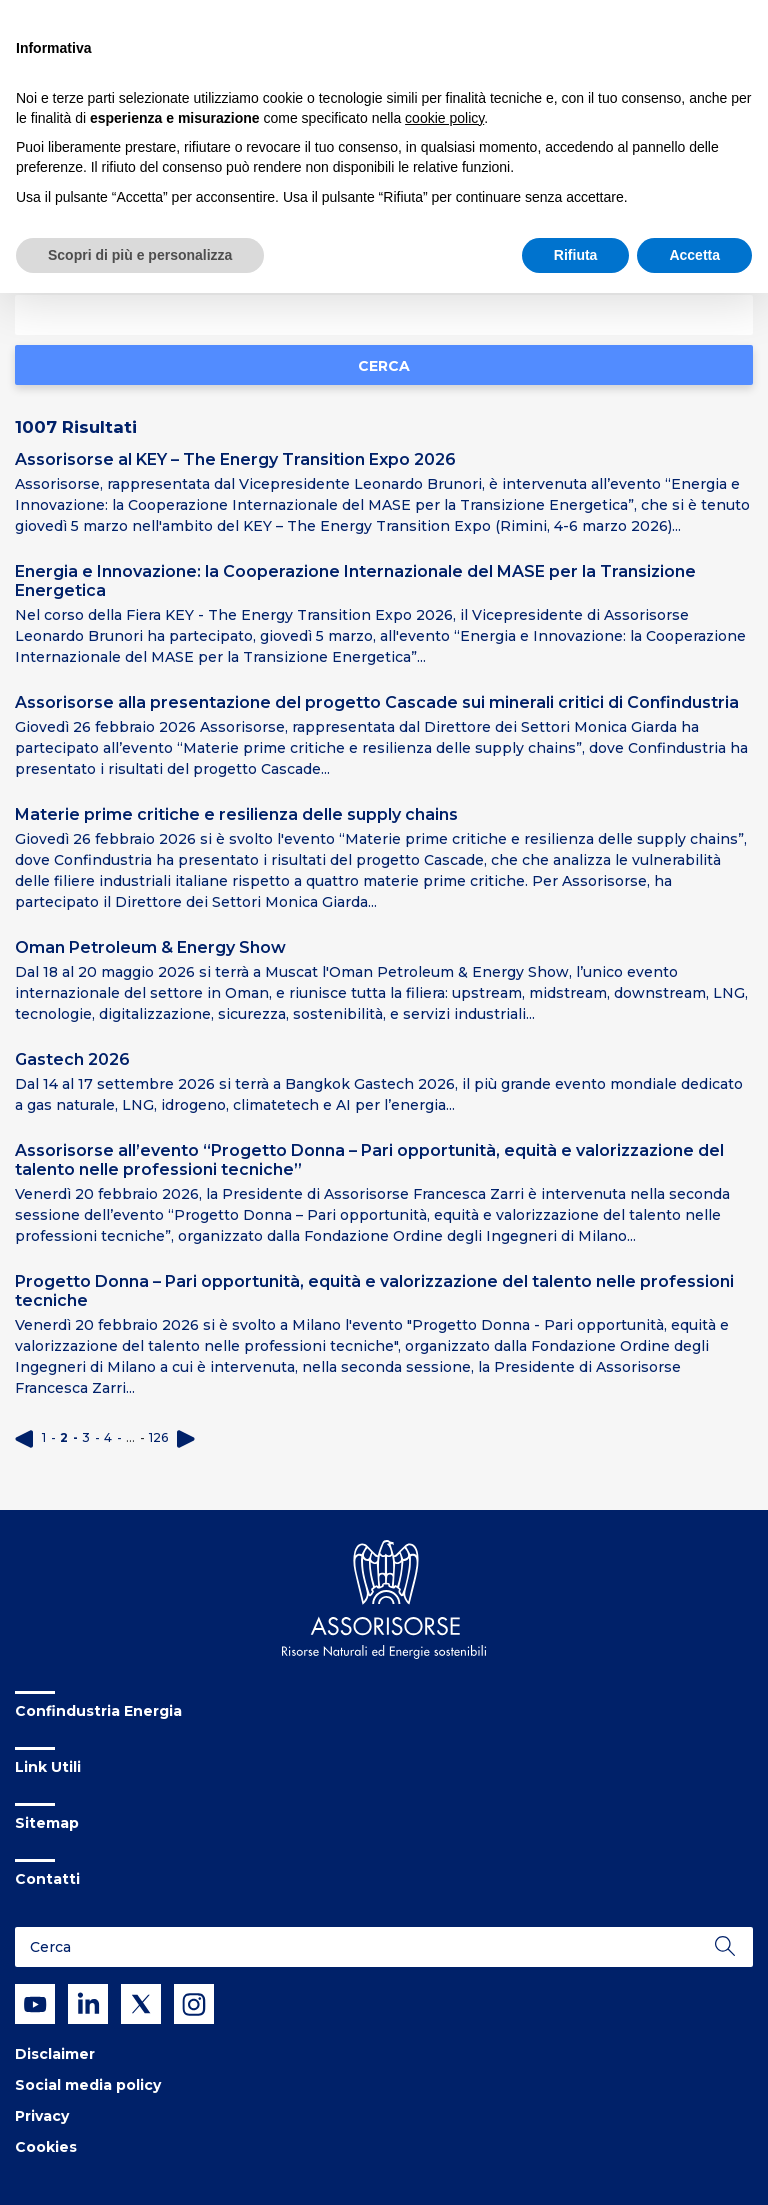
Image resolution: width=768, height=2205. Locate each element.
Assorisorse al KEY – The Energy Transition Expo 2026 (235, 459)
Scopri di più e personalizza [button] (140, 255)
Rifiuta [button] (576, 255)
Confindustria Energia (98, 1711)
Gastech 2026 (72, 1059)
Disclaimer (55, 2054)
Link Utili (48, 1767)
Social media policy (88, 2085)
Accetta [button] (694, 255)
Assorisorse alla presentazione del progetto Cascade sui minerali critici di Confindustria (377, 702)
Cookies (46, 2147)
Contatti (47, 1879)
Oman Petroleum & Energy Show (150, 947)
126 (158, 1437)
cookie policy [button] (444, 118)
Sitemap (47, 1823)
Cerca (384, 366)
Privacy (42, 2116)
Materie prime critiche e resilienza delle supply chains (236, 814)
